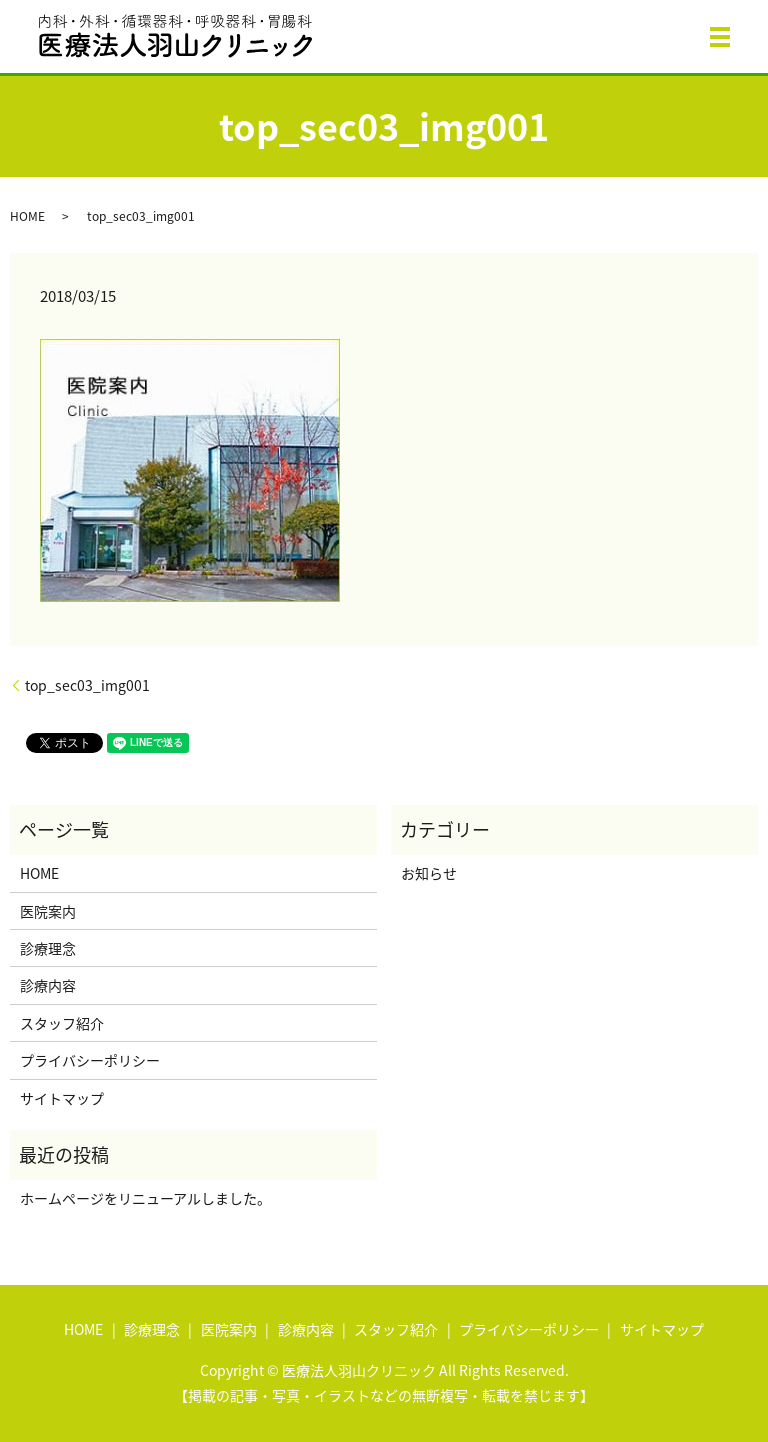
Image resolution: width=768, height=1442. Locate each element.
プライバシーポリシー (90, 1060)
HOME (27, 216)
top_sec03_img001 (87, 685)
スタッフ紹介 (62, 1023)
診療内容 (48, 985)
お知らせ (429, 873)
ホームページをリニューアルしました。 (145, 1198)
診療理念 (48, 948)
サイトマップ (62, 1098)
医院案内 (48, 911)
